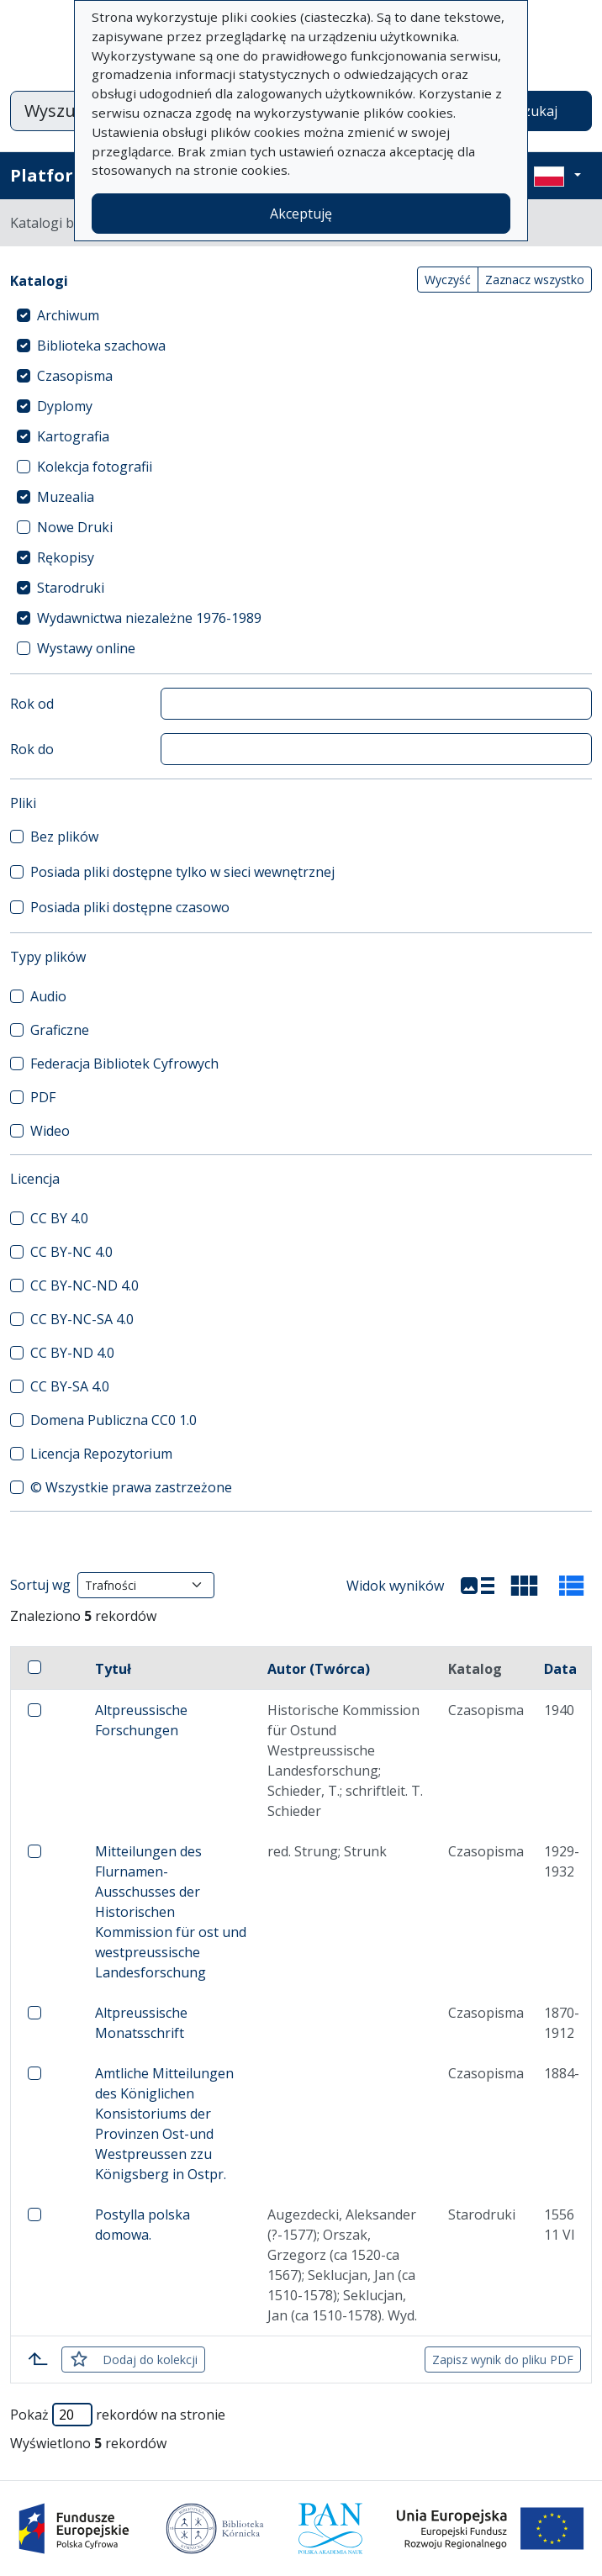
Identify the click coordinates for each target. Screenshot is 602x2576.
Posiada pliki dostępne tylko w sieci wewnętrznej (182, 872)
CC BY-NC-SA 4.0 (82, 1319)
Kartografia (73, 436)
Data (560, 1669)
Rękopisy (65, 557)
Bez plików (64, 836)
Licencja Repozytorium (101, 1453)
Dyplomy (64, 406)
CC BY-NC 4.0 (71, 1252)
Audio (48, 996)
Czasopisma (75, 376)
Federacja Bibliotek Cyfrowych (124, 1063)
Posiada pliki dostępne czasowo (130, 907)
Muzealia (65, 497)
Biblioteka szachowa (101, 345)
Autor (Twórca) (318, 1669)
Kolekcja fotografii (94, 466)
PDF (42, 1097)
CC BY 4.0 (59, 1218)
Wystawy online (86, 648)
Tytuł (113, 1669)
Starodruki (70, 587)
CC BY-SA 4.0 (69, 1386)
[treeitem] (301, 315)
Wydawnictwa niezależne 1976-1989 (149, 618)
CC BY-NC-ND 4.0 (84, 1285)
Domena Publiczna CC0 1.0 (113, 1420)
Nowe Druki (75, 527)
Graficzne (59, 1030)
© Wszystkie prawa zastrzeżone (131, 1487)
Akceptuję (301, 213)
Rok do (32, 749)
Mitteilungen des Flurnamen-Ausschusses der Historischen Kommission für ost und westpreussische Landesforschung (170, 1912)
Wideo (50, 1131)
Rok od (32, 703)
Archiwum (68, 315)
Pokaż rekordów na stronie (117, 2414)
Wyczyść (448, 280)
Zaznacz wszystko (534, 280)
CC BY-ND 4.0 (72, 1352)
